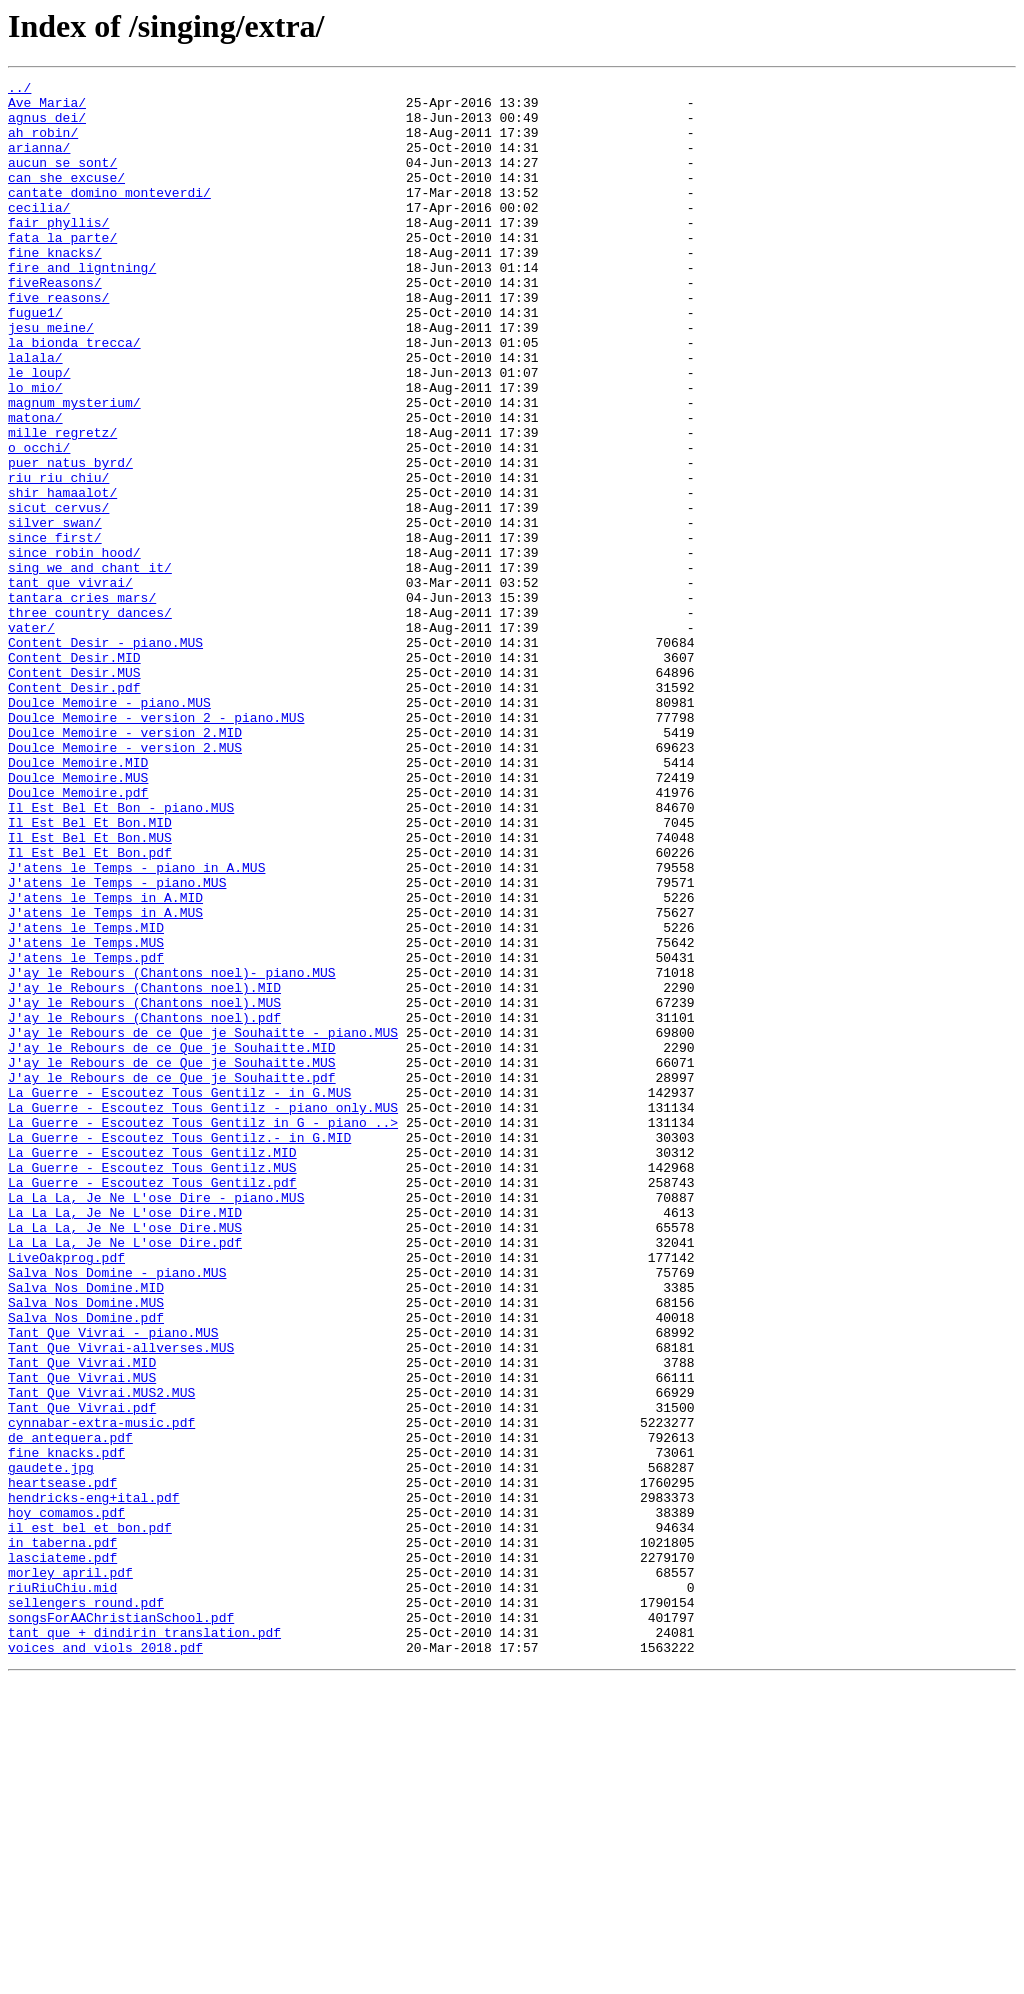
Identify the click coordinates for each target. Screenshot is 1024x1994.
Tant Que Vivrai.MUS (82, 1638)
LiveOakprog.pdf (66, 1494)
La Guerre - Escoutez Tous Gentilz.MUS (152, 1386)
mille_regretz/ (62, 504)
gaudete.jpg (51, 1746)
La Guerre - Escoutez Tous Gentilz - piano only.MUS (203, 1314)
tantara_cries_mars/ (82, 702)
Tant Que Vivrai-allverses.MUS (121, 1602)
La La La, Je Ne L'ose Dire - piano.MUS (156, 1422)
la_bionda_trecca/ (74, 396)
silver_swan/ (55, 612)
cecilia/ (39, 234)
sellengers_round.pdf (86, 1908)
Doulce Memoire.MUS (78, 918)
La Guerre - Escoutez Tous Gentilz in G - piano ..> (203, 1332)
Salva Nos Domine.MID (86, 1530)
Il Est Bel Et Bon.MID (90, 972)
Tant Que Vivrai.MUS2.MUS (101, 1656)
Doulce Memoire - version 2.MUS (125, 882)
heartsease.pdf (62, 1764)
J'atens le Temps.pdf (86, 1134)
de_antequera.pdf (70, 1710)
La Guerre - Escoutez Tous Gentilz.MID (152, 1368)
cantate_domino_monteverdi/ (109, 216)
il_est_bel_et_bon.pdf (90, 1818)
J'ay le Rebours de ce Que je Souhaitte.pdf (172, 1278)
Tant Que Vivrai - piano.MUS (113, 1584)
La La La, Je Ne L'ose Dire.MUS (125, 1458)
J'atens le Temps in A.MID (105, 1062)
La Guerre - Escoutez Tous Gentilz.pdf (152, 1404)
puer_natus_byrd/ (70, 540)
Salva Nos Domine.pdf (86, 1566)
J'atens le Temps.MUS (86, 1116)
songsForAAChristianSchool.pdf (121, 1926)
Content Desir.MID (74, 774)
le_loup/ (39, 432)
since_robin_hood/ (74, 648)
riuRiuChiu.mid (62, 1890)
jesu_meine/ (51, 378)
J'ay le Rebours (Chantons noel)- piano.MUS (172, 1152)
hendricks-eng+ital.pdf (94, 1782)
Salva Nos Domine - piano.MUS (117, 1512)
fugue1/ (35, 360)
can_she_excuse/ (66, 198)
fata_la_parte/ (62, 270)
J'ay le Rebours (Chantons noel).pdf (144, 1206)
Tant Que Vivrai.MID (82, 1620)
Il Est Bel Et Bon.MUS (90, 990)
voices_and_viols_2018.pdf (105, 1962)
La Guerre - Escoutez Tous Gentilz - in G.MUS (179, 1296)
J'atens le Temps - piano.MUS (117, 1044)
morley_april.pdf (70, 1872)
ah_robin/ (43, 144)
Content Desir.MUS (74, 792)
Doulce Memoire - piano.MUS (109, 828)
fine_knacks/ (55, 288)
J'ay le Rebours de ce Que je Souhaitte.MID (172, 1242)
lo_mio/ (35, 450)
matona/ (35, 486)
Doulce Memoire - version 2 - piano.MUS (156, 846)
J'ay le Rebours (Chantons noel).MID (144, 1170)
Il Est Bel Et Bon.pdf (90, 1008)
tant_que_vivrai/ (70, 684)
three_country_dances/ (90, 720)
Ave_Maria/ (47, 108)
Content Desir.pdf (74, 810)
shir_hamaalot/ (62, 576)
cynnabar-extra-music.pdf (101, 1692)
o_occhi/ (39, 522)
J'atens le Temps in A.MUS (105, 1080)
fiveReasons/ (55, 324)
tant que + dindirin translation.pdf (144, 1944)
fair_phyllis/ (58, 252)
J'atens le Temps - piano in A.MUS (136, 1026)
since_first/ (55, 630)
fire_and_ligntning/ (82, 306)
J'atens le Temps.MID (86, 1098)
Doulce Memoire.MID (78, 900)
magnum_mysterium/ (74, 468)
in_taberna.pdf (62, 1836)
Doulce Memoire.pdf (78, 936)
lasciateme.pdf (62, 1854)
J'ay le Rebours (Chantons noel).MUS (144, 1188)
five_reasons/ (58, 342)
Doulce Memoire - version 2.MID (125, 864)
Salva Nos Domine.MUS (86, 1548)
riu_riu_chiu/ (58, 558)
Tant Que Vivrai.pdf (82, 1674)
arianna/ (39, 162)
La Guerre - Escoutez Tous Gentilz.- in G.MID (179, 1350)
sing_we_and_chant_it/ (90, 666)
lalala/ (35, 414)
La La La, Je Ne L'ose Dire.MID (125, 1440)
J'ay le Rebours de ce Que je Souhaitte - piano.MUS (203, 1224)
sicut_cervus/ (58, 594)
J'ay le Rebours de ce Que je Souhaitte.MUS (172, 1260)
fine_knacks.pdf (66, 1728)
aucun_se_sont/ (62, 180)
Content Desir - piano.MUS (105, 756)
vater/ (31, 738)
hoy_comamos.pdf (66, 1800)
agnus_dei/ (47, 126)
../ (19, 90)
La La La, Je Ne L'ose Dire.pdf (125, 1476)
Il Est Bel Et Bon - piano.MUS (121, 954)
